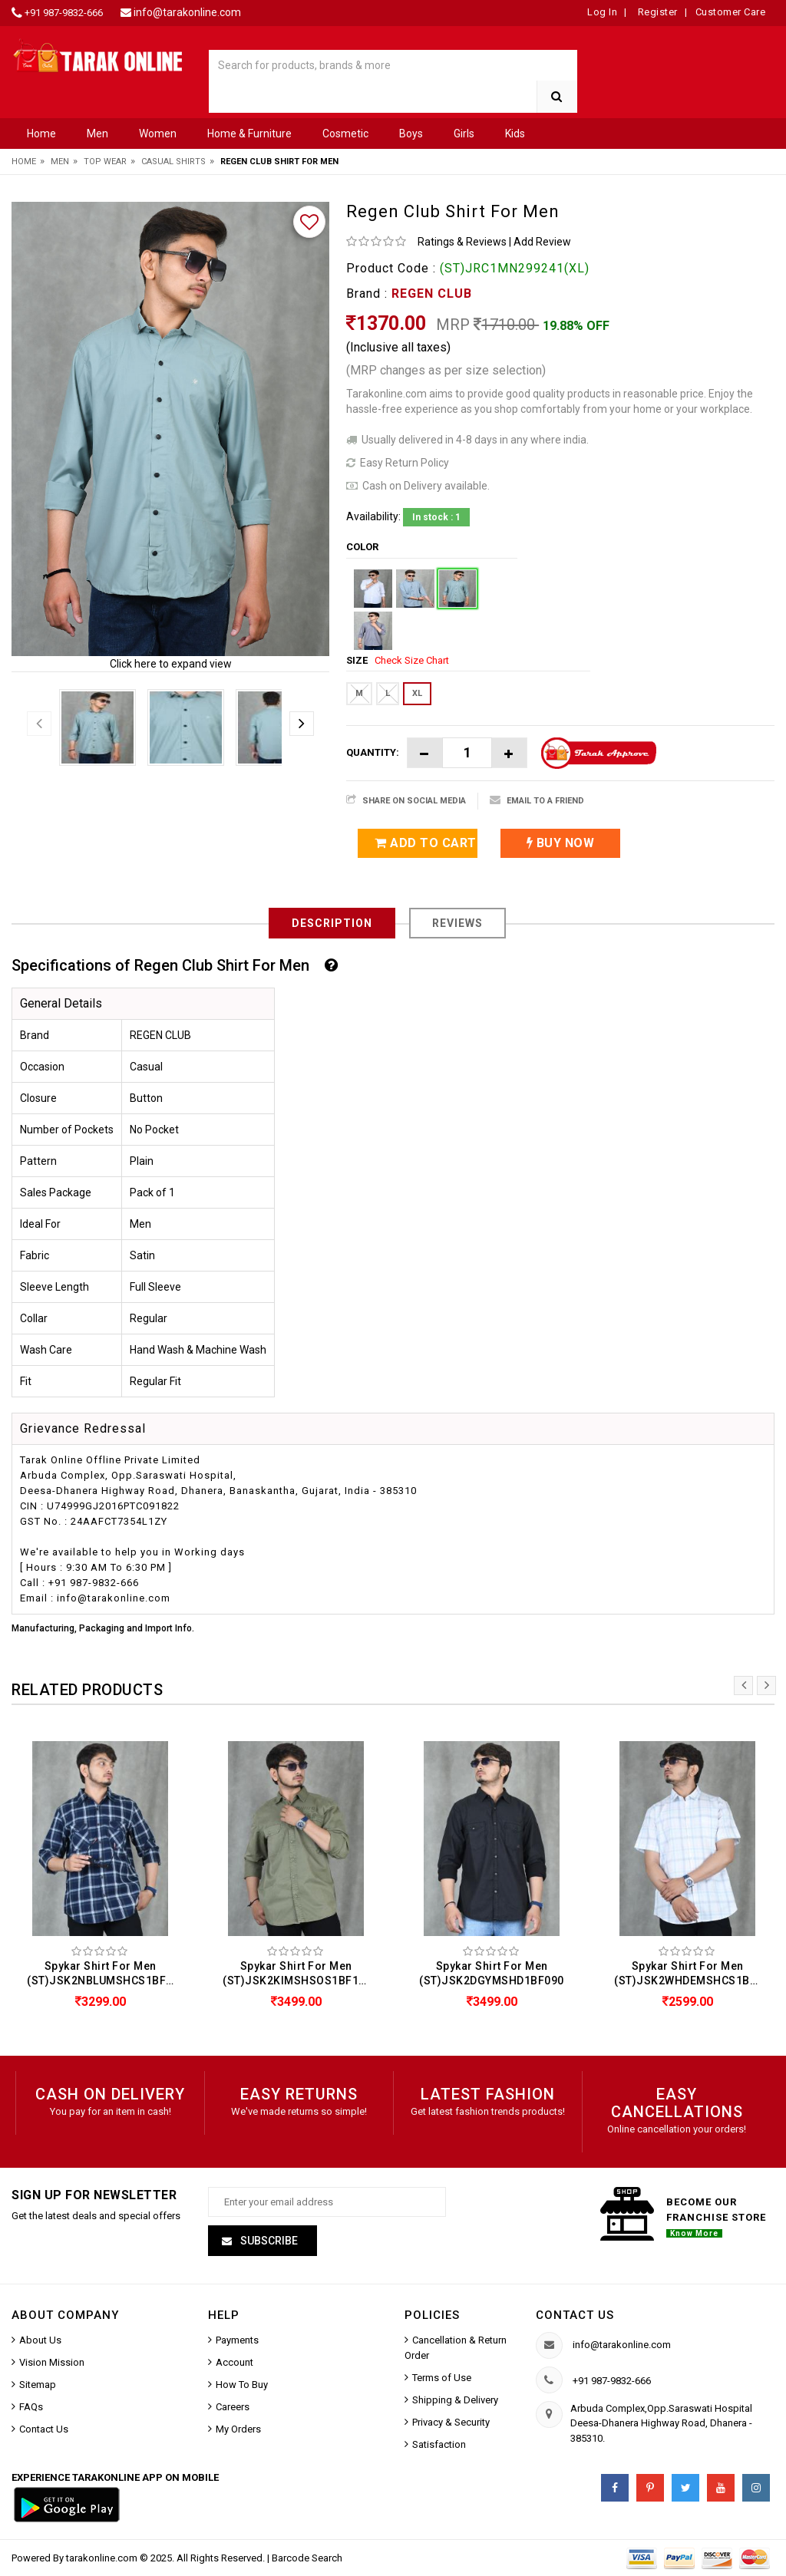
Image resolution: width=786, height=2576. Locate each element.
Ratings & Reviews (462, 242)
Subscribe (268, 2241)
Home (41, 133)
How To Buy (242, 2385)
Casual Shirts (173, 162)
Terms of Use (441, 2378)
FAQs (31, 2407)
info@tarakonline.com (187, 12)
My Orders (238, 2430)
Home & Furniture (249, 133)
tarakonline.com (103, 2558)
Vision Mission (51, 2363)
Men (97, 133)
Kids (515, 133)
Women (158, 133)
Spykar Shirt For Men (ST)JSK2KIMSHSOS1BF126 (297, 1973)
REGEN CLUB (431, 293)
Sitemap (37, 2385)
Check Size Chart (412, 660)
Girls (464, 133)
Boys (411, 133)
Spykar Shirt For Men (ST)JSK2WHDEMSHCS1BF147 (691, 1973)
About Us (40, 2341)
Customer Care (730, 12)
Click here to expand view (171, 664)
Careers (232, 2407)
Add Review (542, 242)
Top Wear (105, 162)
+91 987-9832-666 (64, 12)
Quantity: (372, 752)
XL (417, 693)
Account (234, 2363)
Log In (602, 12)
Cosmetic (345, 133)
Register (656, 12)
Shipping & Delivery (455, 2400)
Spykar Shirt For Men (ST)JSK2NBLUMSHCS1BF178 (104, 1973)
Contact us (575, 2316)
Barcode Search (307, 2558)
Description (332, 923)
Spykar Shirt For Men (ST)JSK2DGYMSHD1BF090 (491, 1973)
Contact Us (43, 2430)
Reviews (457, 923)
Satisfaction (439, 2445)
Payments (237, 2341)
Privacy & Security (451, 2423)
